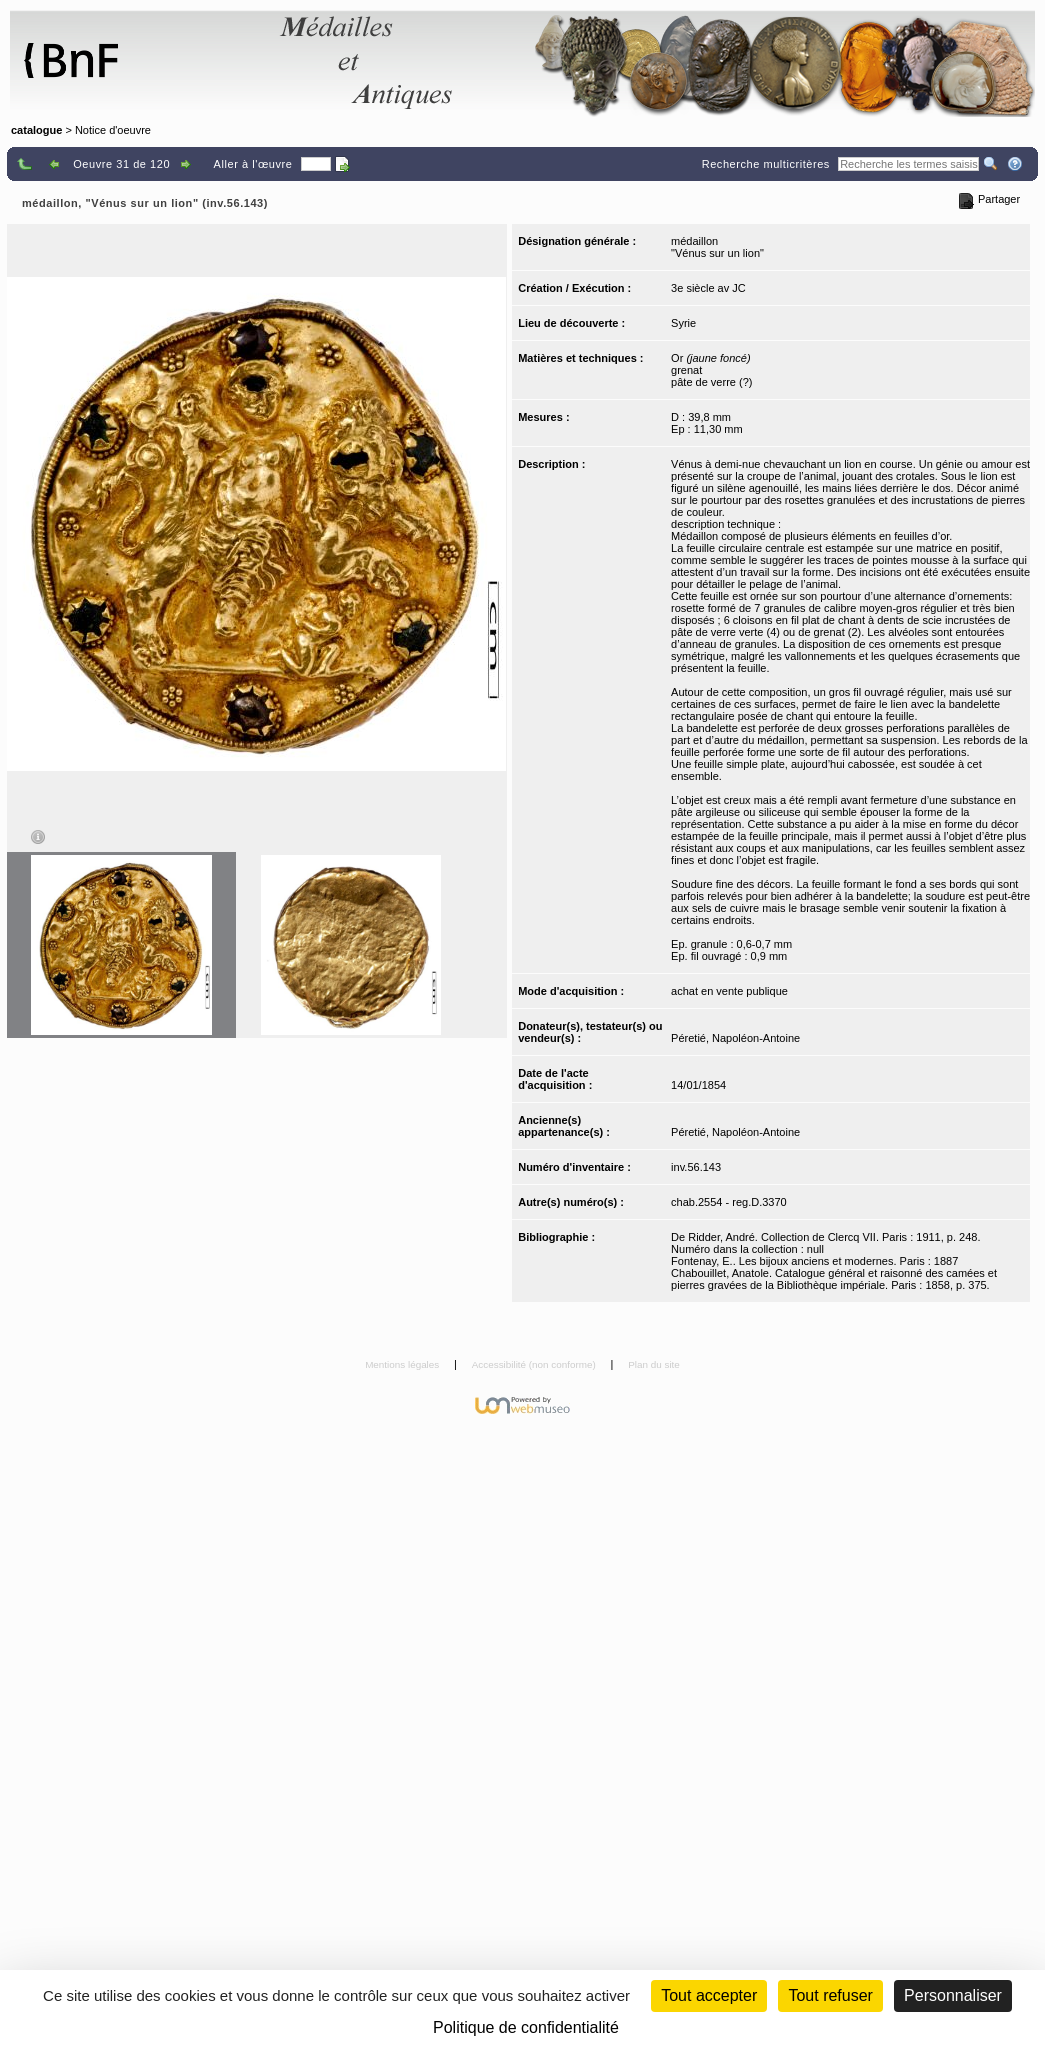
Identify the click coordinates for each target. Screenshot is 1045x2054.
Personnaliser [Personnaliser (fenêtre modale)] (953, 1995)
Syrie (683, 323)
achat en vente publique (729, 991)
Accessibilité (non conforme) (535, 1364)
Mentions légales (403, 1364)
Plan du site (654, 1364)
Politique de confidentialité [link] (526, 2027)
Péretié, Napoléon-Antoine (735, 1038)
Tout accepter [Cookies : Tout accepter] (709, 1995)
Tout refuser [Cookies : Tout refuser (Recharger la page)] (830, 1995)
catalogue (36, 130)
